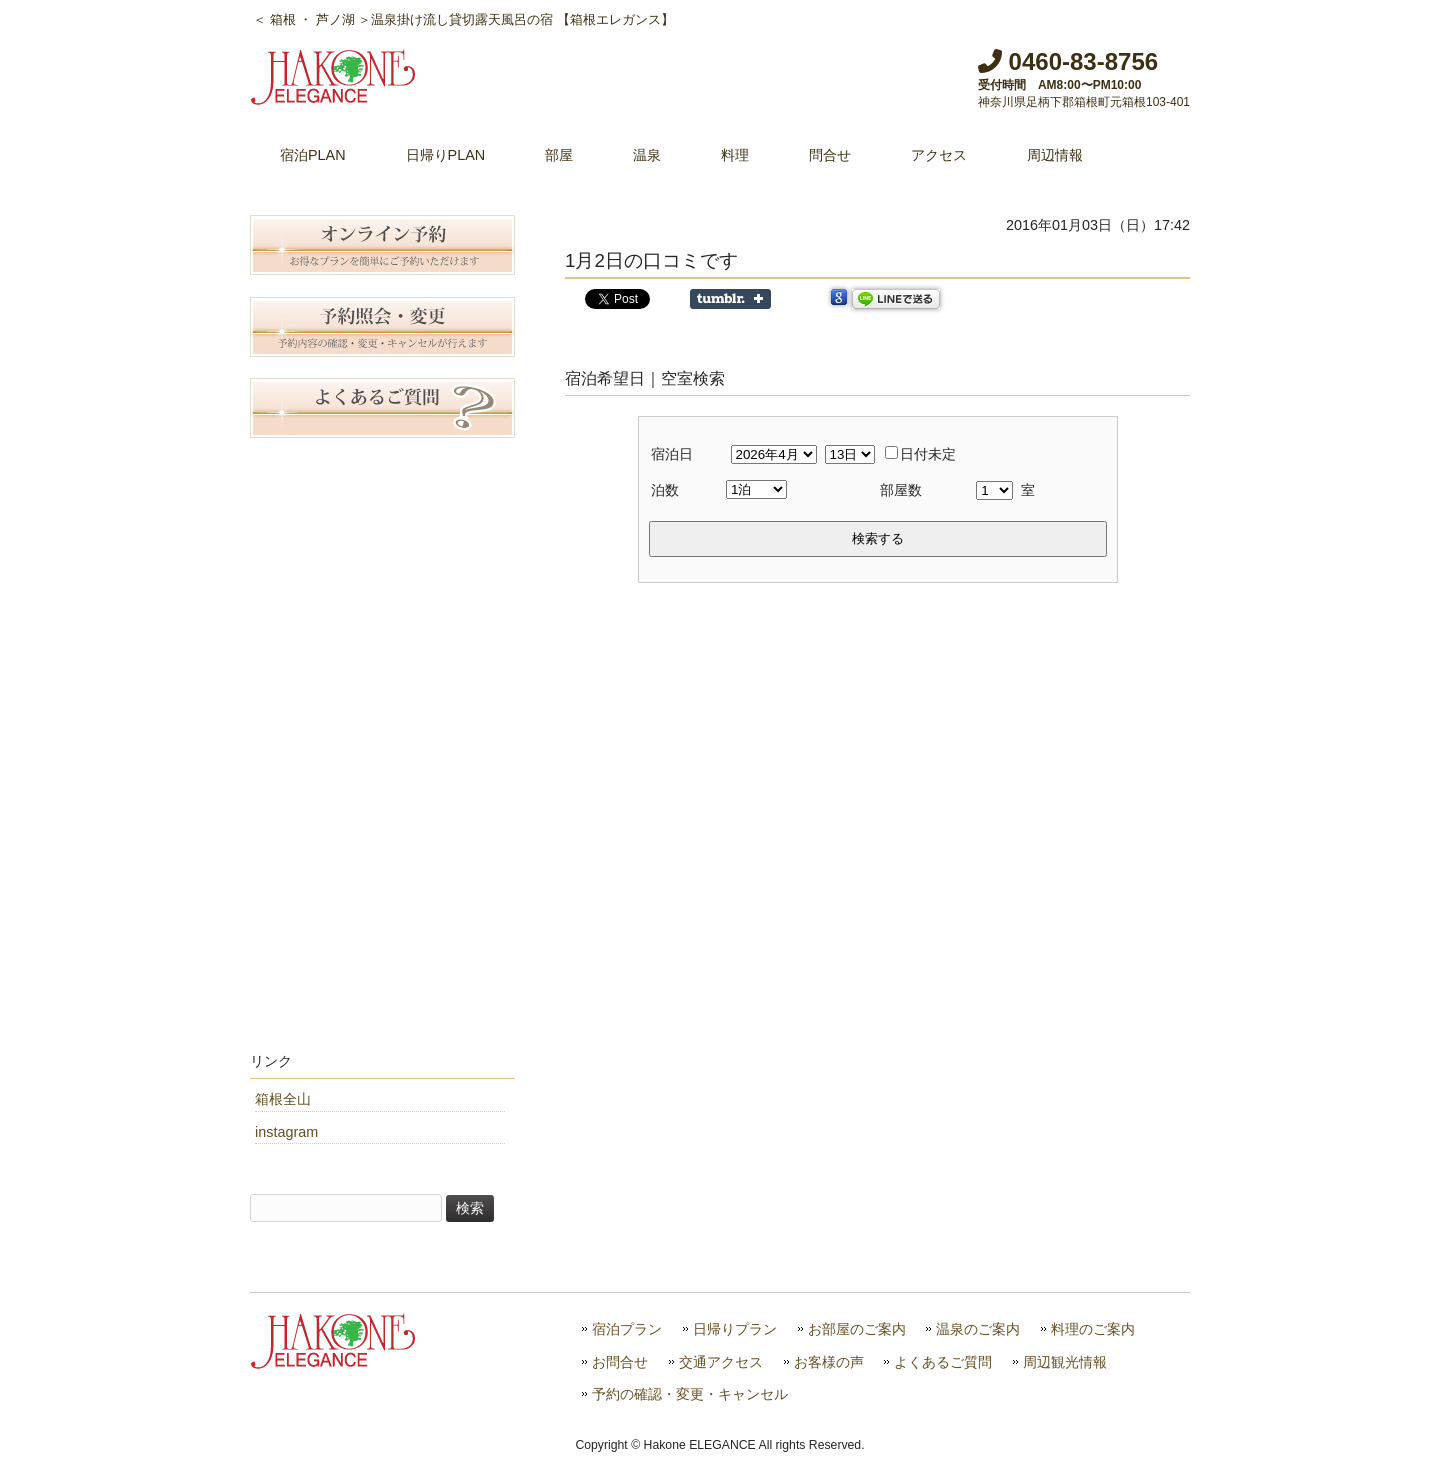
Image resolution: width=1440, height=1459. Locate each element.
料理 (735, 155)
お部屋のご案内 (857, 1329)
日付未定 (920, 454)
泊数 (665, 490)
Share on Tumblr (730, 299)
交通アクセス (721, 1362)
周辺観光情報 (1065, 1362)
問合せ (830, 155)
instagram (286, 1132)
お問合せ (620, 1362)
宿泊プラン (627, 1329)
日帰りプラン (735, 1329)
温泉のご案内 (978, 1329)
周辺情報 (1055, 155)
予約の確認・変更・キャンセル (690, 1394)
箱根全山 (283, 1099)
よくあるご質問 (943, 1362)
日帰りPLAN (446, 155)
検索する (878, 538)
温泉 (647, 155)
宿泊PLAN (313, 155)
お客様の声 (829, 1362)
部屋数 (901, 490)
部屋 (559, 155)
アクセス (939, 155)
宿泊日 (672, 454)
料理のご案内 (1093, 1329)
